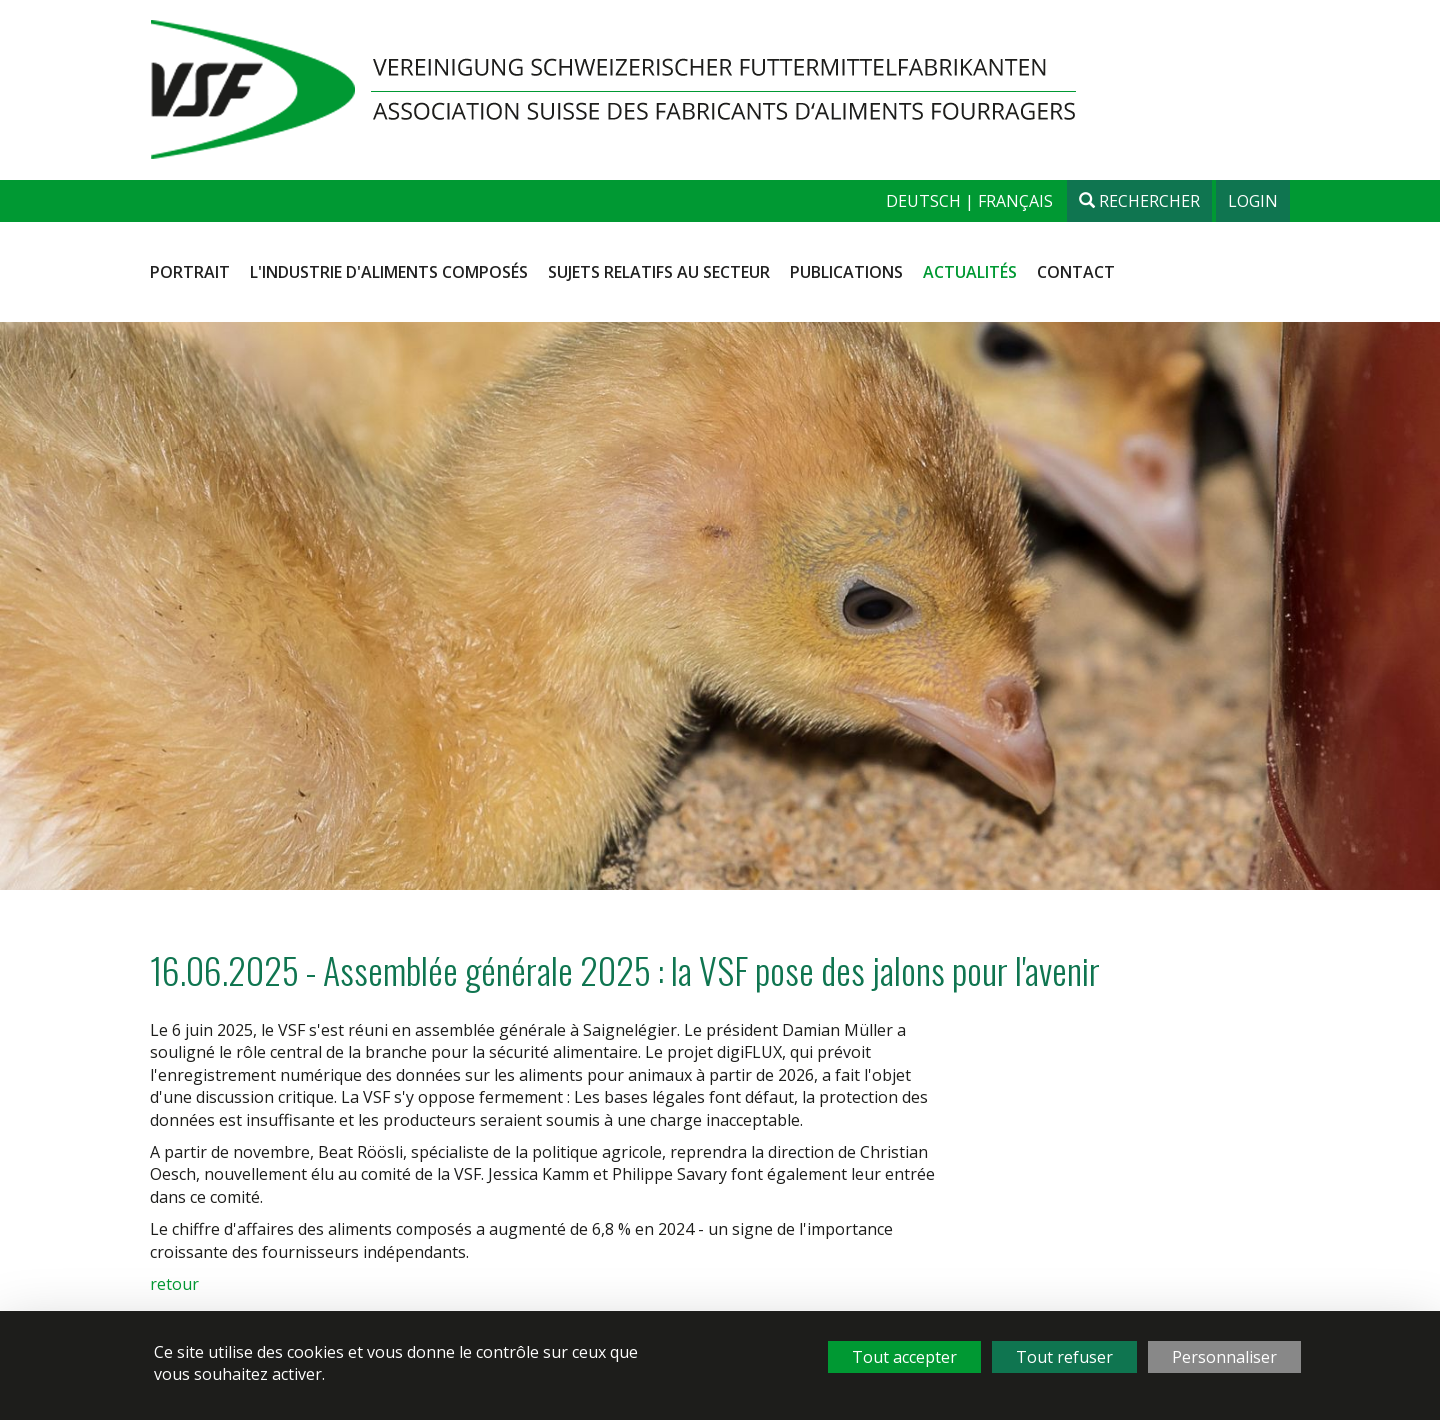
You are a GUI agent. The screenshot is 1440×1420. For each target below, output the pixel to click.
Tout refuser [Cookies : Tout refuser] (1064, 1357)
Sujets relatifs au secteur (659, 272)
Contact (1076, 272)
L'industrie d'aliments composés (389, 272)
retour (174, 1284)
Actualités (970, 272)
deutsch (925, 201)
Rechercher (1139, 201)
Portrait (190, 272)
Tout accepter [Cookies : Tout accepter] (904, 1357)
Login (1253, 201)
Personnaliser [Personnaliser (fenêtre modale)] (1224, 1357)
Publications (846, 272)
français (1015, 201)
